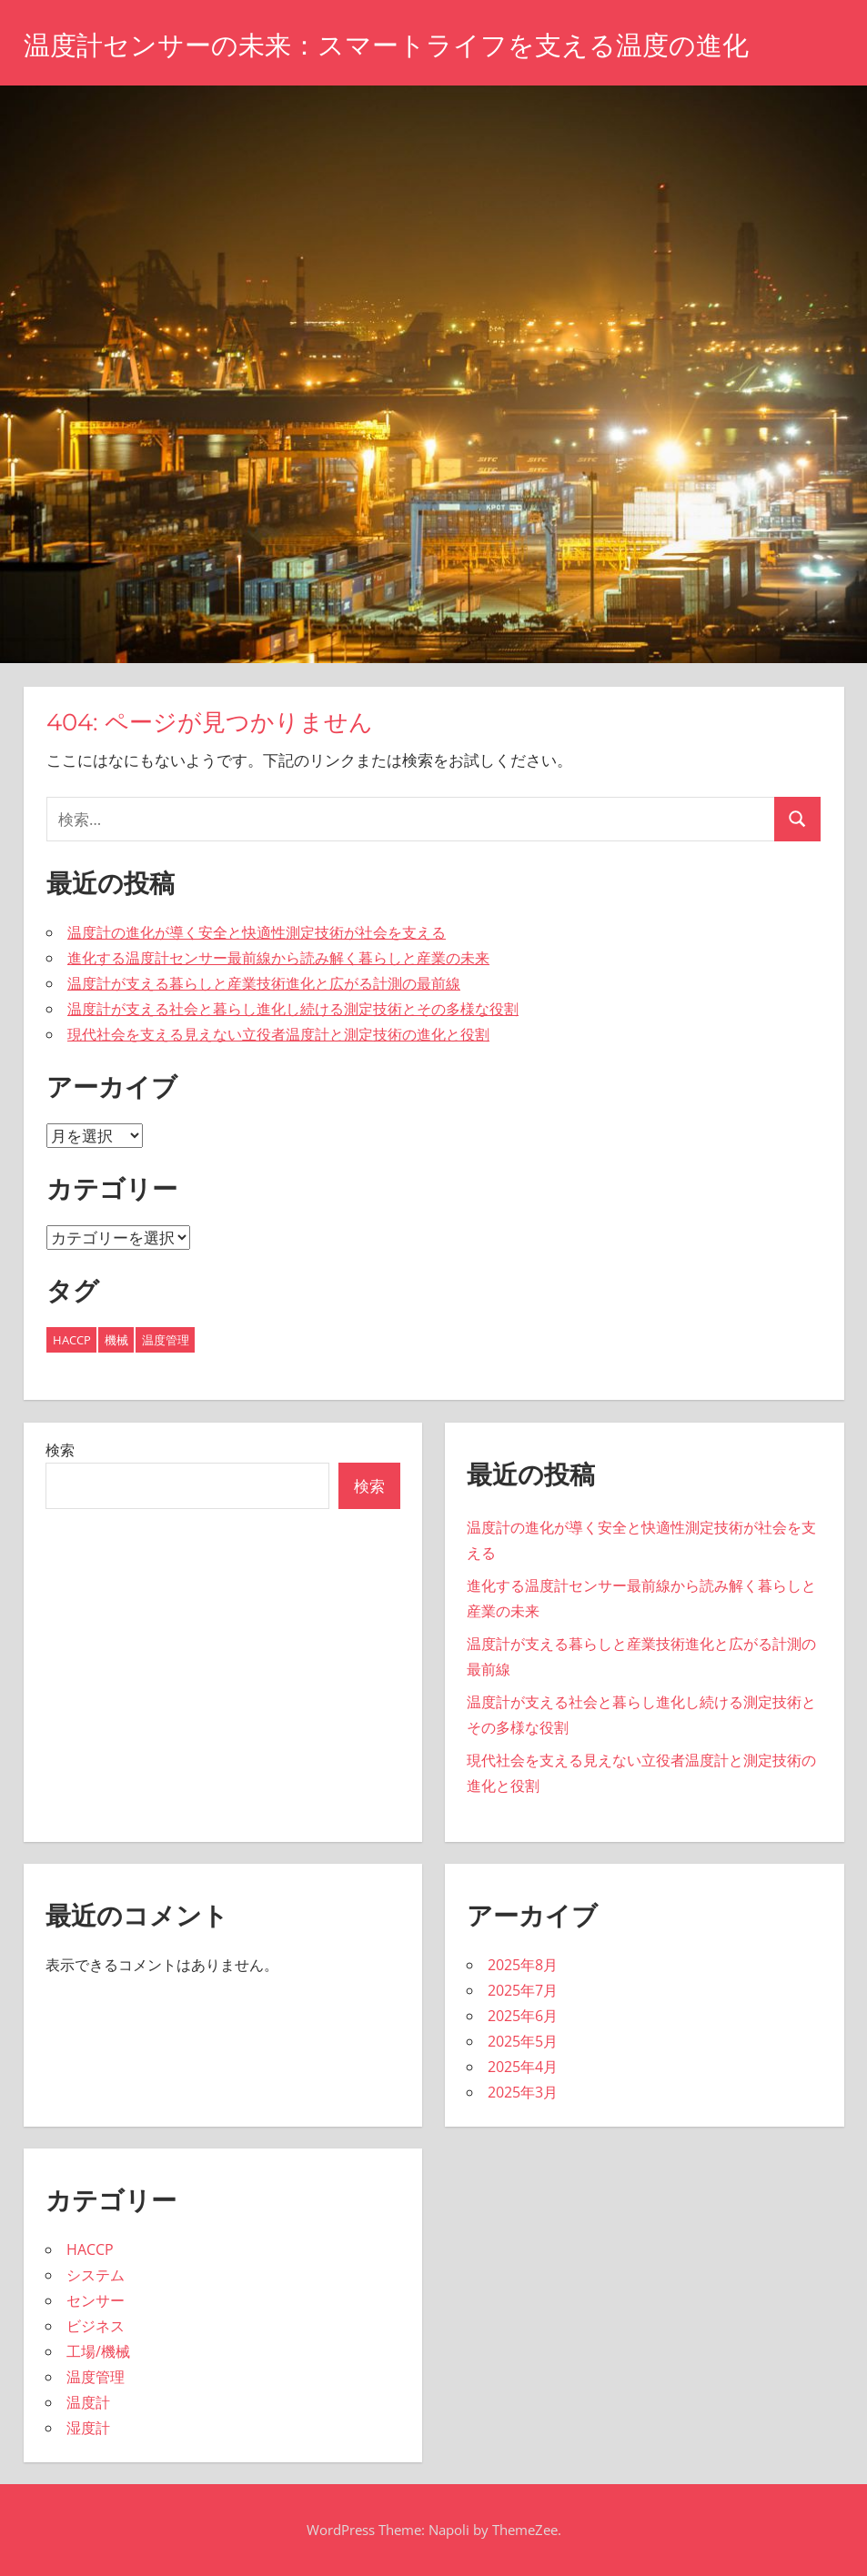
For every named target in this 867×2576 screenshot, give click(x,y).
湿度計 (88, 2428)
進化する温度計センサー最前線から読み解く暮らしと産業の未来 (278, 958)
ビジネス (95, 2326)
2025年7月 (523, 1990)
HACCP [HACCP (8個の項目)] (72, 1340)
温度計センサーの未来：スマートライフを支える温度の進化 (423, 44)
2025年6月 (523, 2016)
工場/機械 (98, 2351)
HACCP (90, 2249)
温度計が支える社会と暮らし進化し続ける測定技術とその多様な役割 (293, 1009)
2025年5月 (523, 2041)
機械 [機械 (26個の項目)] (116, 1340)
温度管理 (95, 2377)
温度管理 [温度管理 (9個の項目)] (165, 1340)
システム (95, 2275)
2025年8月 (523, 1965)
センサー (95, 2300)
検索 (60, 1450)
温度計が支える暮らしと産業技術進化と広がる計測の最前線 (263, 983)
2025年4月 (523, 2067)
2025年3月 (523, 2092)
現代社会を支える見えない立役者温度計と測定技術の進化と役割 (278, 1034)
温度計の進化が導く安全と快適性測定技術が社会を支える (256, 932)
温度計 (88, 2402)
